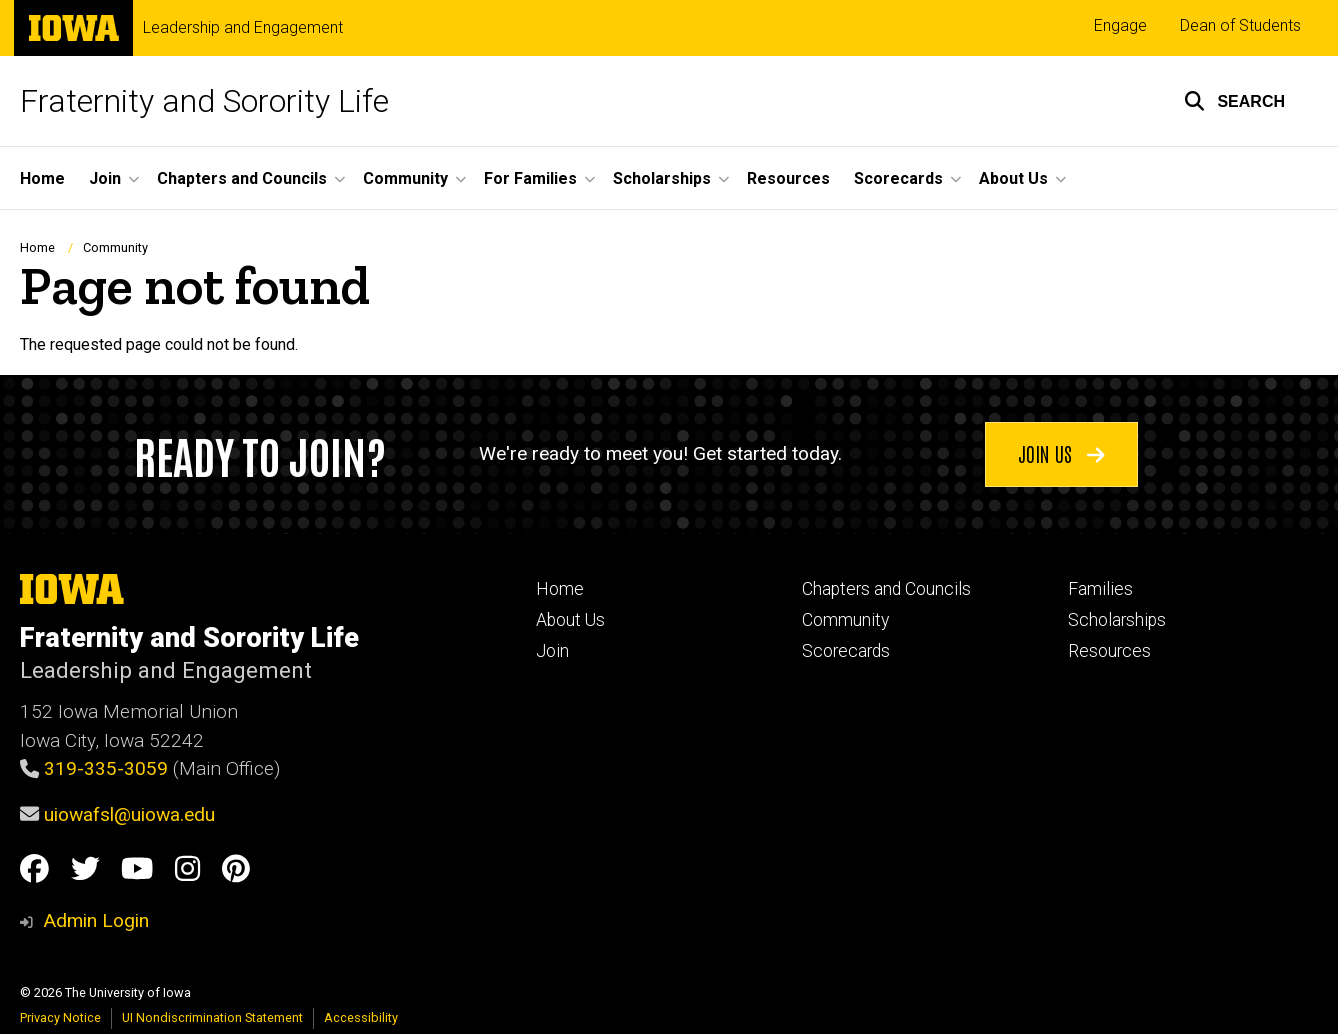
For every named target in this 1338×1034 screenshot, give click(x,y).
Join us (1061, 453)
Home (42, 178)
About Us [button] (1013, 178)
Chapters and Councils (886, 589)
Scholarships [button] (662, 178)
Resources (788, 178)
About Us (570, 620)
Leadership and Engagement (243, 28)
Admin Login (96, 920)
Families (1100, 589)
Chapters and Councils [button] (242, 178)
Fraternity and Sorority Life (204, 101)
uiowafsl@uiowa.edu (129, 814)
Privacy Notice (60, 1017)
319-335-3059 (106, 768)
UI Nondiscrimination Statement (212, 1017)
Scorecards (846, 651)
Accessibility (361, 1017)
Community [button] (405, 178)
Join (552, 651)
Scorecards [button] (898, 178)
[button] (1234, 101)
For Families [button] (530, 178)
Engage (1120, 25)
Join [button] (105, 178)
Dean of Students (1240, 25)
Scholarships (1117, 620)
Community (115, 247)
